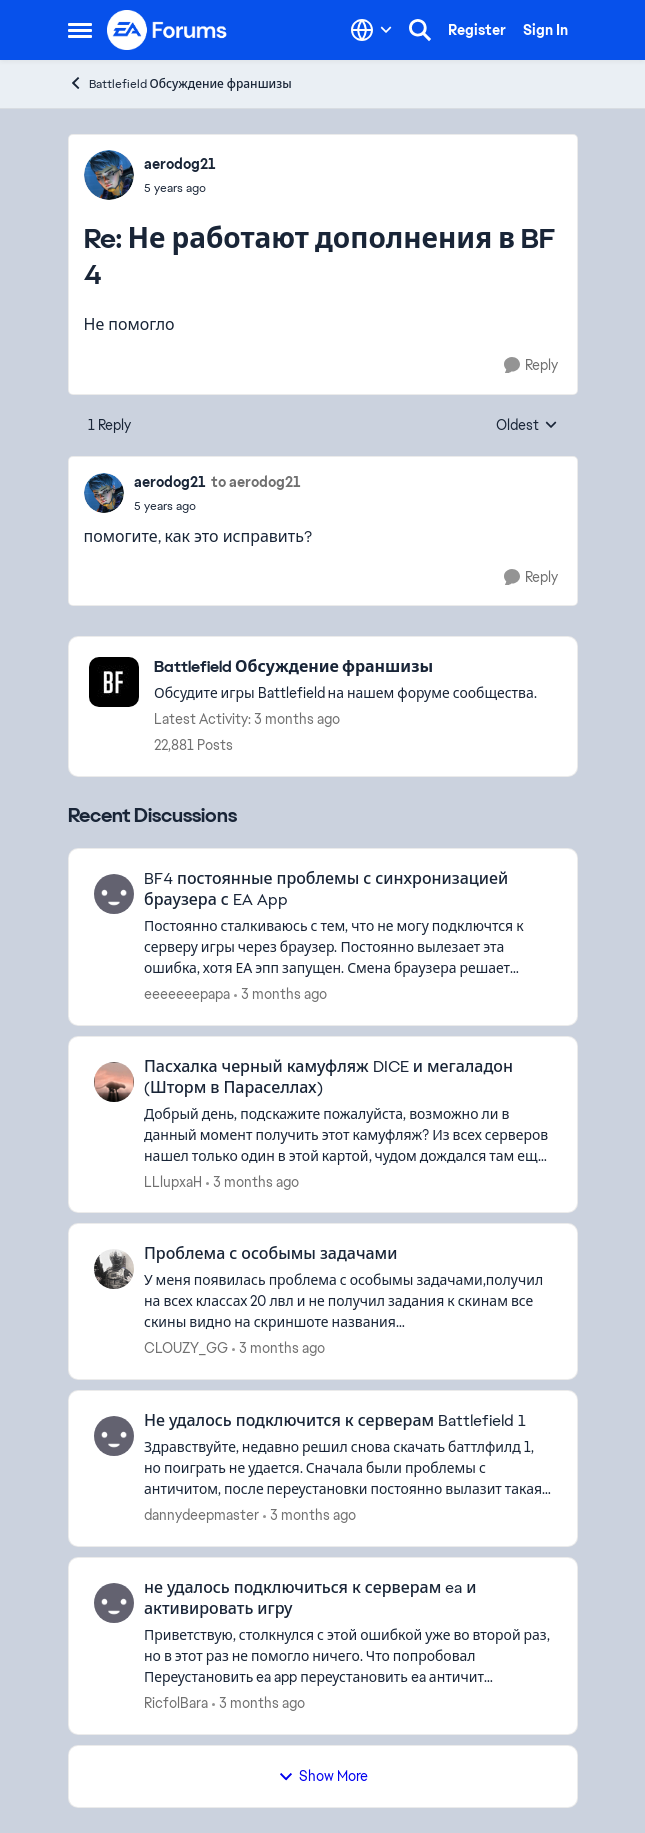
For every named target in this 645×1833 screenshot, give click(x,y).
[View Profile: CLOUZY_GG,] (114, 1269)
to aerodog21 (256, 482)
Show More (323, 1776)
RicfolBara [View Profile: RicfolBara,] (176, 1703)
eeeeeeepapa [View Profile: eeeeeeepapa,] (187, 994)
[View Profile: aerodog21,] (109, 175)
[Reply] (531, 365)
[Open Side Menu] (80, 30)
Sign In (545, 30)
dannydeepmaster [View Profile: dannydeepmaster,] (201, 1515)
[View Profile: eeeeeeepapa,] (114, 894)
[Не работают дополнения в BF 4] (180, 188)
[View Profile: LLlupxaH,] (114, 1082)
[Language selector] (371, 30)
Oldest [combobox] (527, 426)
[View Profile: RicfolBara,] (114, 1603)
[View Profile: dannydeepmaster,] (114, 1436)
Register (477, 30)
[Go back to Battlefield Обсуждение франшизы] (345, 667)
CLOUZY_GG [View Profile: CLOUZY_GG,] (186, 1348)
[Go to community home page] (168, 30)
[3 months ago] (280, 994)
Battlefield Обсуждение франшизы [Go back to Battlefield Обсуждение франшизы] (180, 83)
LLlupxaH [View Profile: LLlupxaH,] (173, 1181)
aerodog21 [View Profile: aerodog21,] (180, 164)
